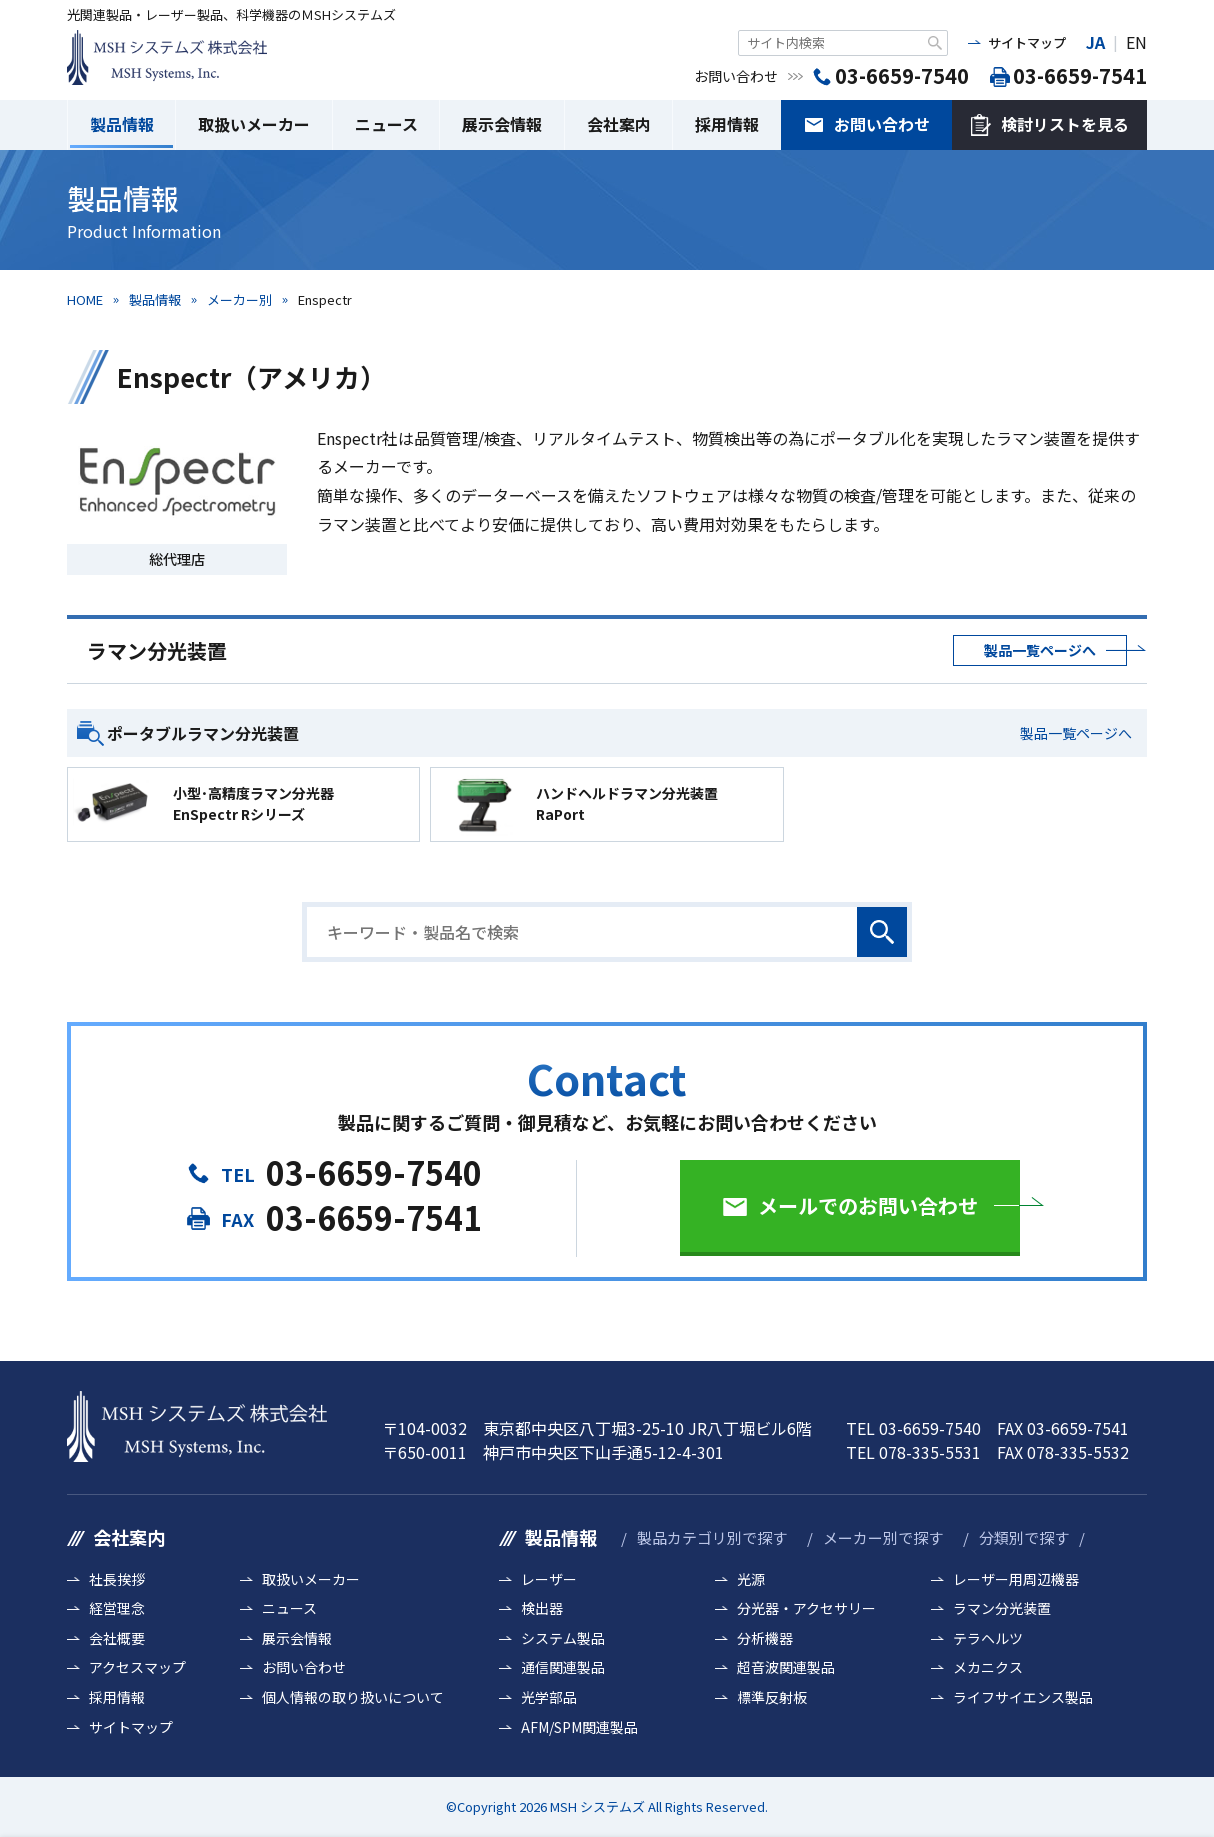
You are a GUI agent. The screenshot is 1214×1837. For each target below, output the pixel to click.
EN (1136, 42)
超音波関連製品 (786, 1667)
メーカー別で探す (883, 1537)
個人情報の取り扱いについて (353, 1697)
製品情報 (122, 124)
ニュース (386, 124)
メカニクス (988, 1667)
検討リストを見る (1065, 124)
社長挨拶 (117, 1579)
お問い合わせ (882, 124)
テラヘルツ (988, 1638)
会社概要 (117, 1638)
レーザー (549, 1579)
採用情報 (727, 124)
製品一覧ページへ (1040, 650)
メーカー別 (239, 299)
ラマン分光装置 (1002, 1608)
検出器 (542, 1608)
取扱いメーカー (254, 124)
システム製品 (563, 1638)
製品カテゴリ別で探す (712, 1537)
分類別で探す (1024, 1537)
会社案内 (619, 124)
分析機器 (765, 1638)
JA (1095, 42)
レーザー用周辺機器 (1016, 1579)
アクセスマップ (137, 1667)
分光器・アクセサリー (806, 1608)
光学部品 (549, 1697)
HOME (85, 299)
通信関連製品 (563, 1667)
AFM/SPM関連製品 (579, 1727)
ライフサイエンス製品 (1023, 1697)
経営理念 (117, 1608)
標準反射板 (772, 1697)
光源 (751, 1579)
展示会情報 (502, 124)
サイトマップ (1027, 42)
